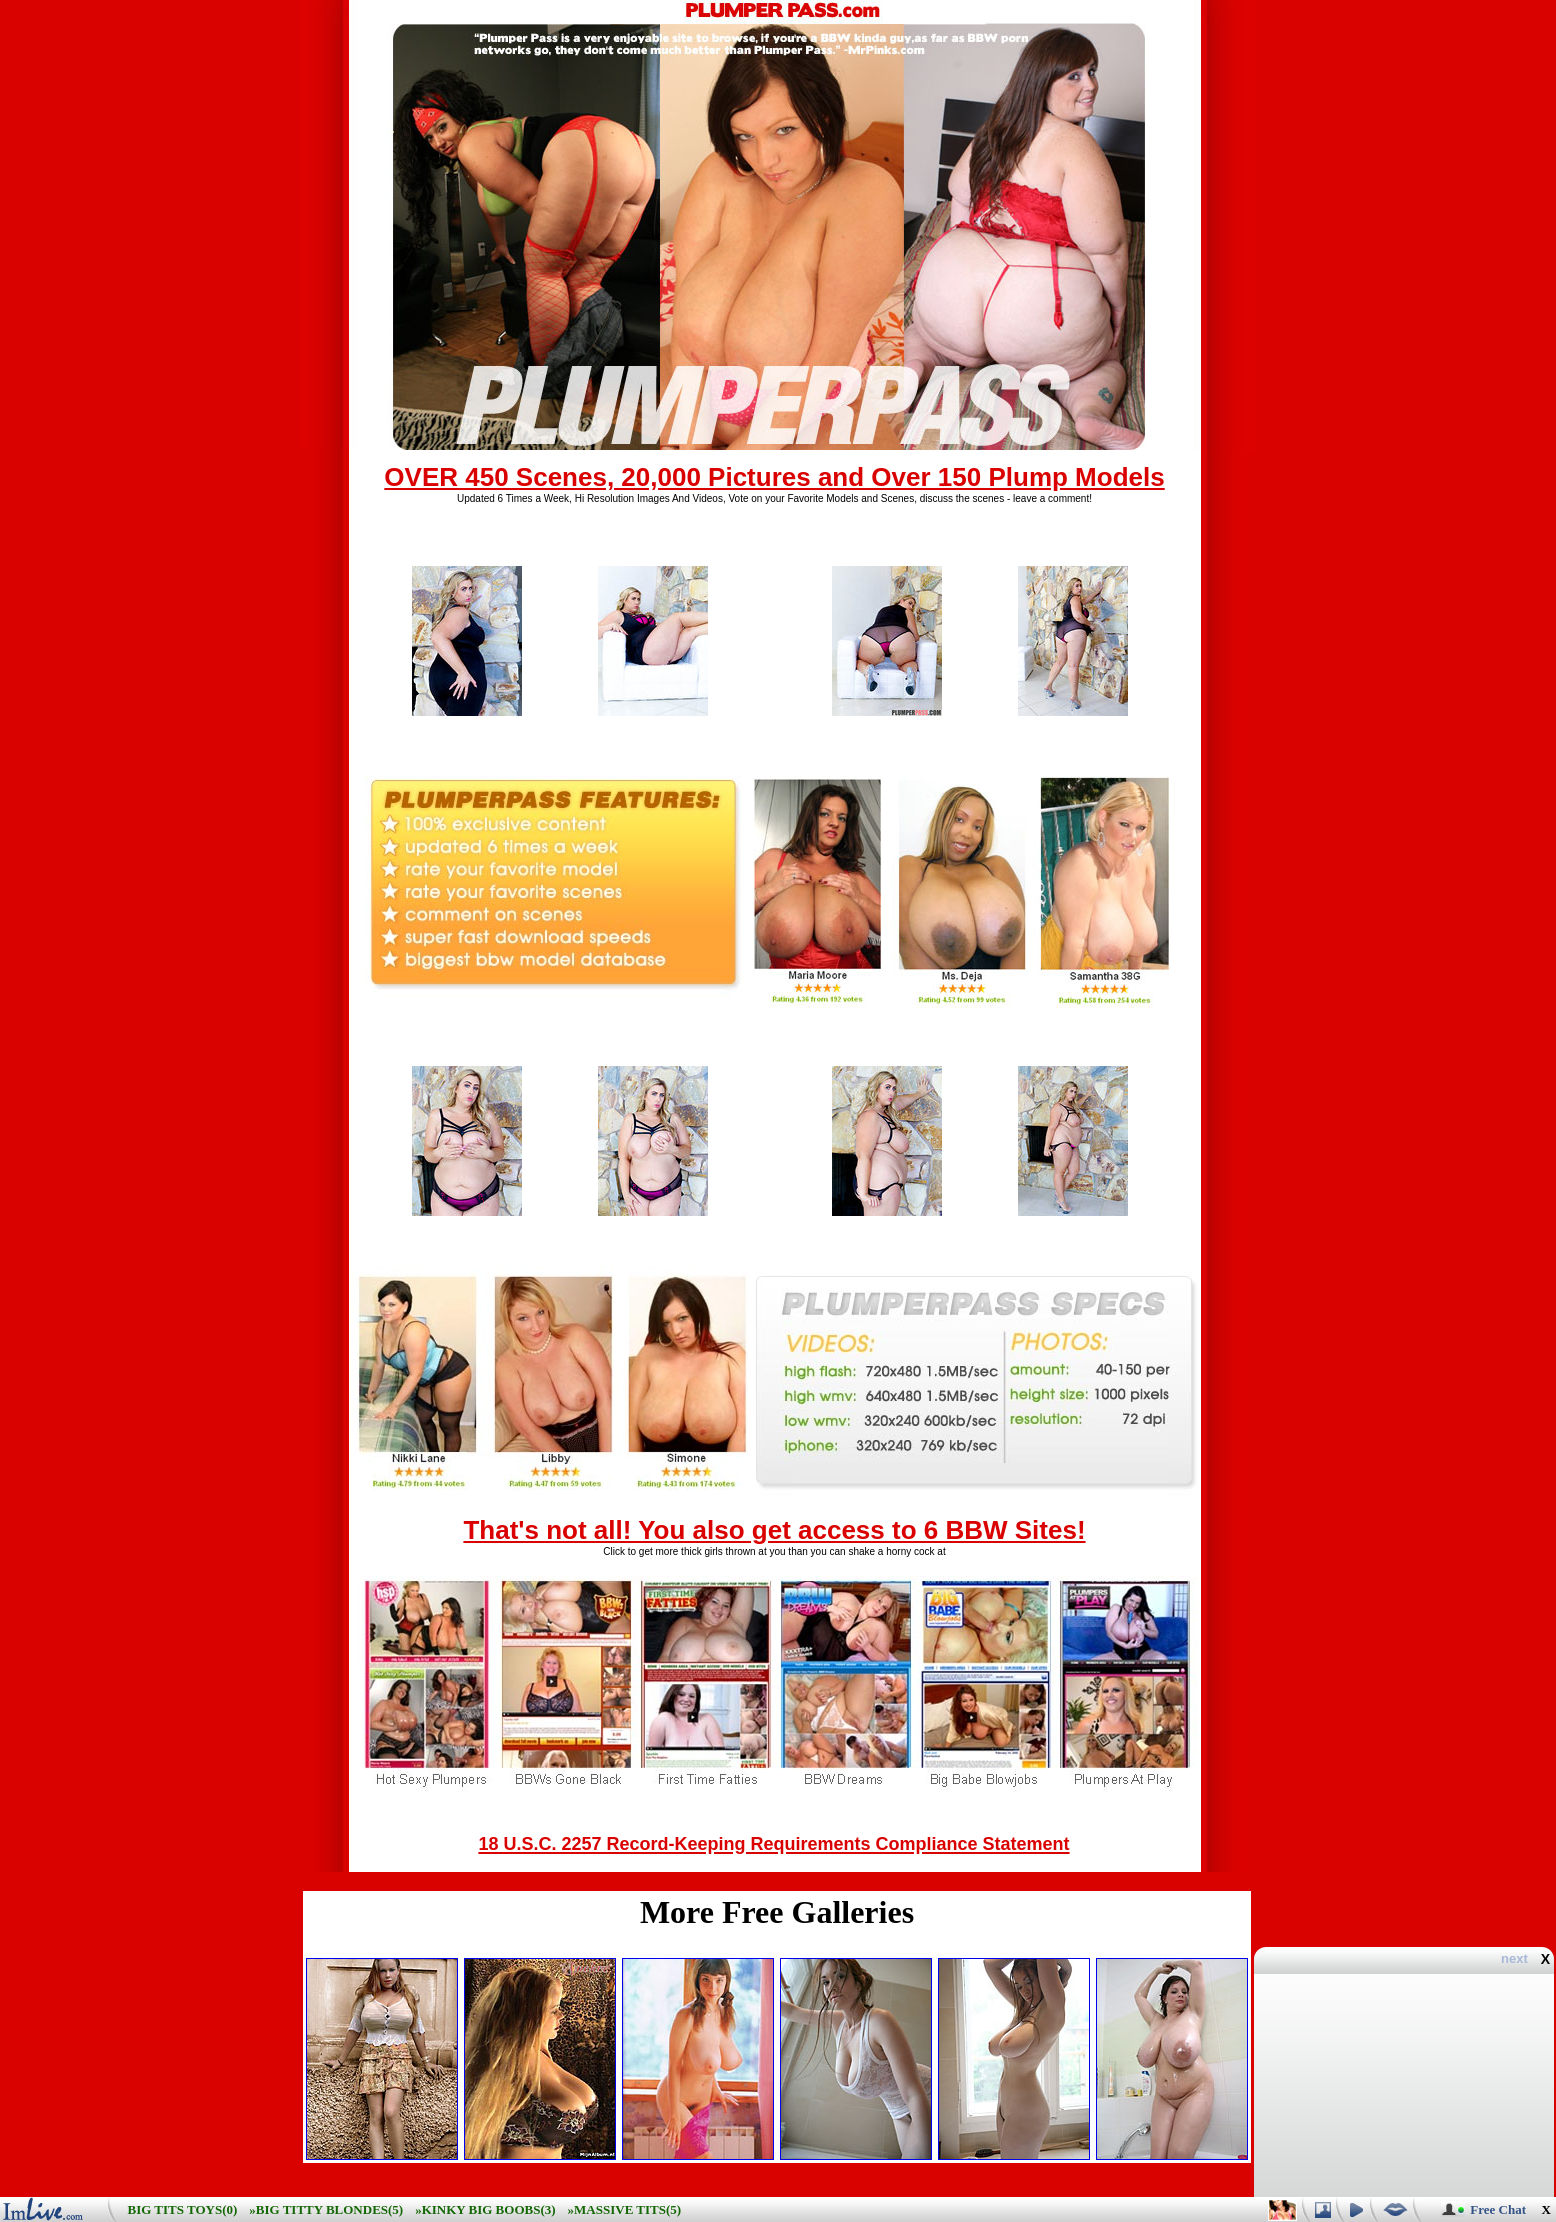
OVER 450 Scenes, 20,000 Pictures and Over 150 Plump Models (774, 477)
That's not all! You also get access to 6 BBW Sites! (774, 1530)
